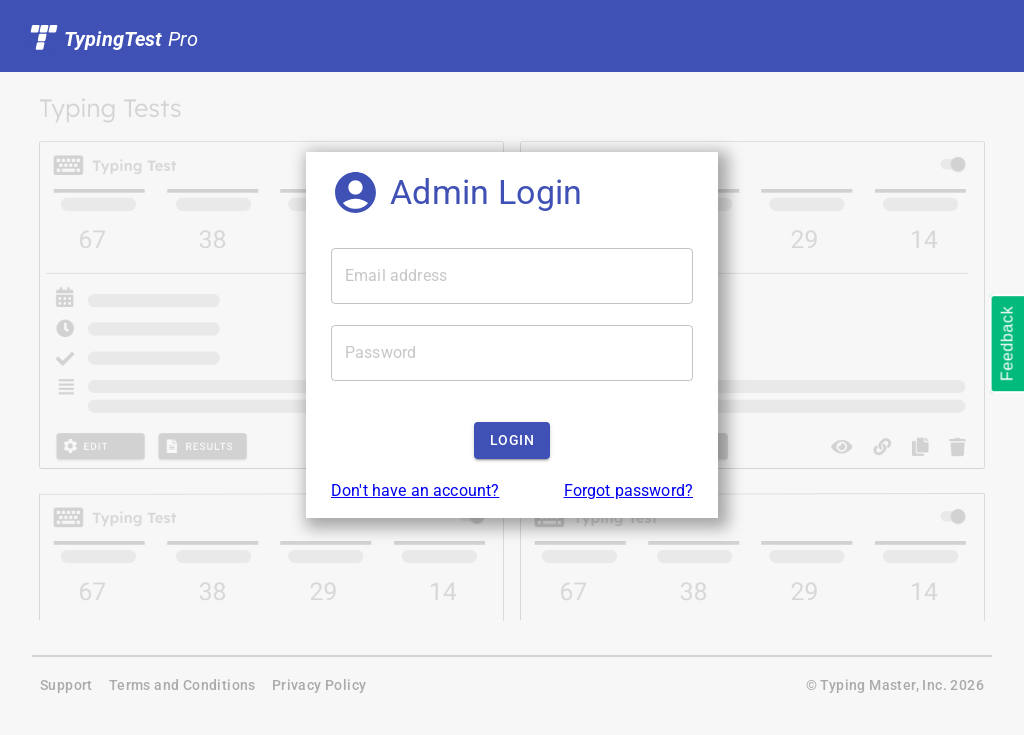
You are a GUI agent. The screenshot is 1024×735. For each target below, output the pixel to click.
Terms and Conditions (182, 685)
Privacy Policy (319, 685)
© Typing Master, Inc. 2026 (895, 685)
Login (512, 440)
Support (66, 685)
